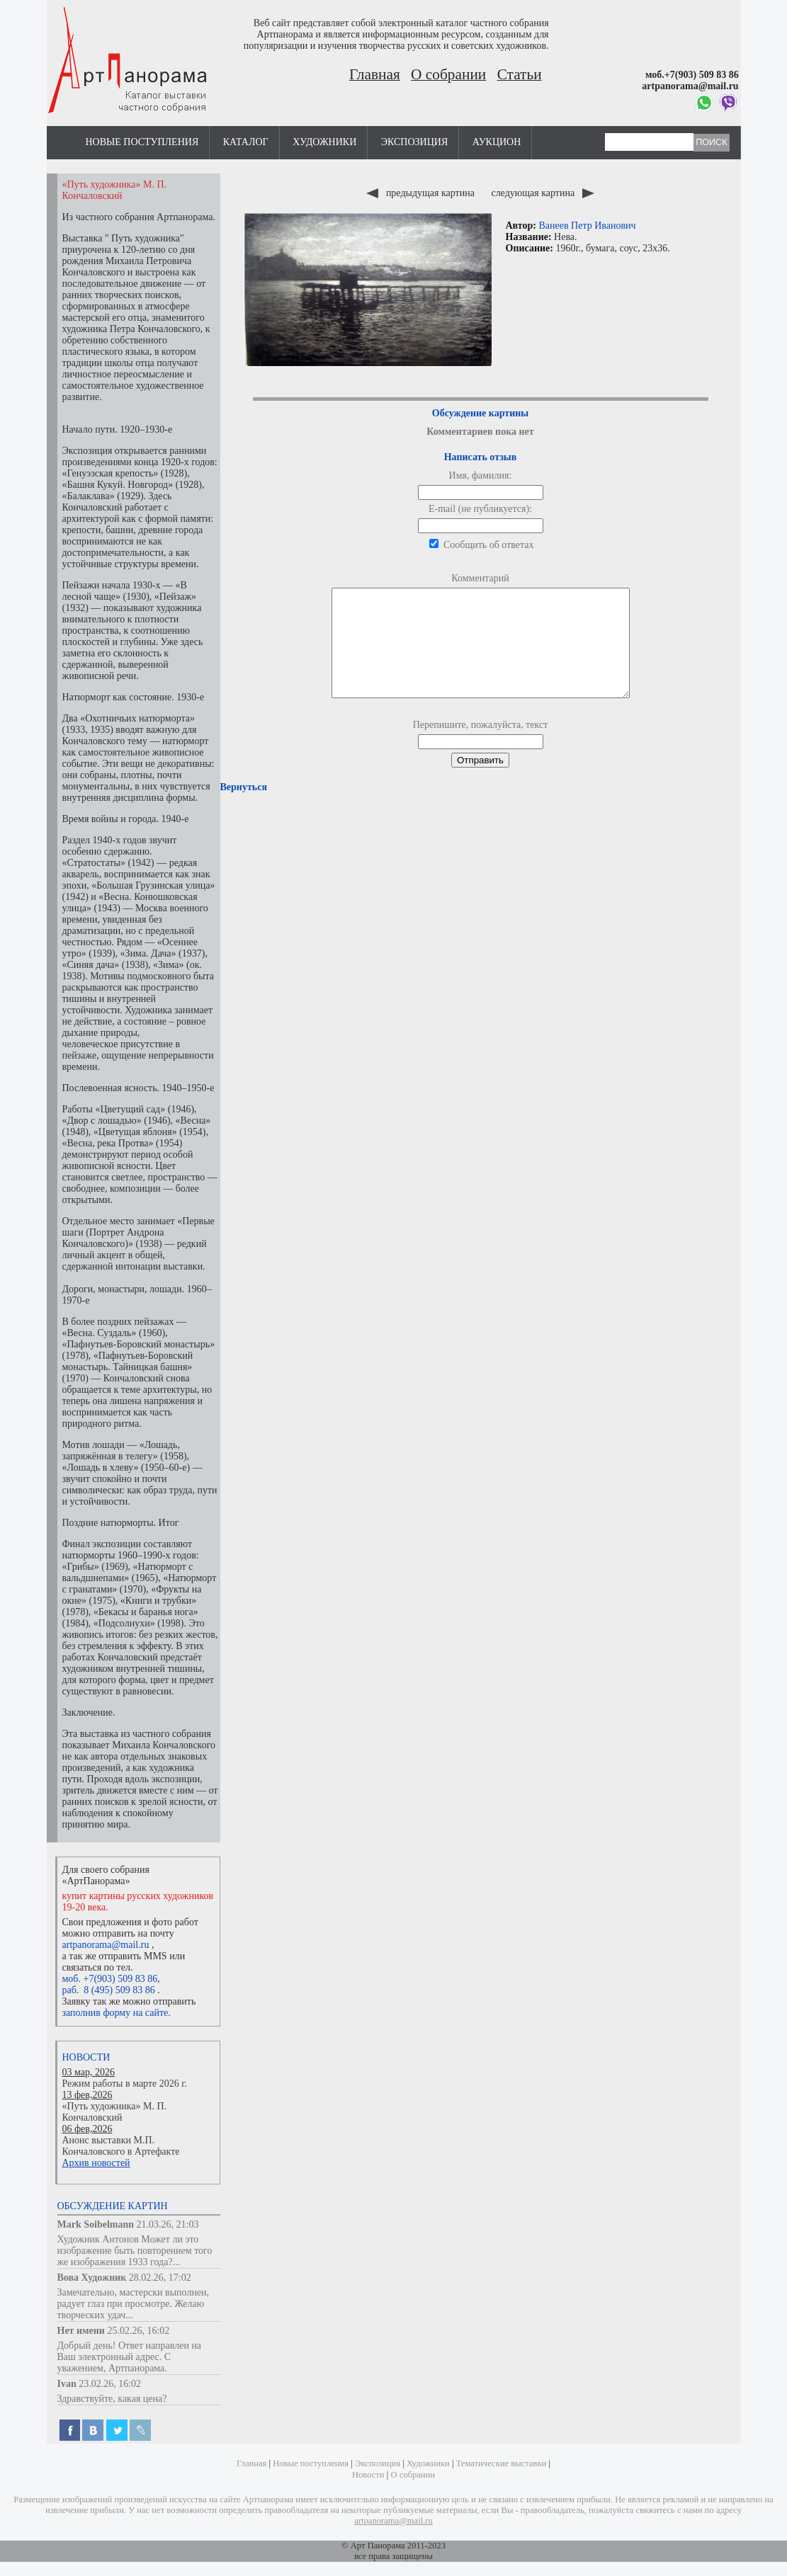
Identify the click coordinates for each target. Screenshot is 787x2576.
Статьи (519, 74)
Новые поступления (142, 142)
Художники (324, 142)
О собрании (448, 74)
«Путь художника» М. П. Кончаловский (114, 2112)
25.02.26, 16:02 (138, 2330)
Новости (86, 2057)
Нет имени (81, 2330)
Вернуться (243, 808)
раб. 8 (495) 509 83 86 (108, 1990)
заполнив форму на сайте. (116, 2012)
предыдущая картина (421, 193)
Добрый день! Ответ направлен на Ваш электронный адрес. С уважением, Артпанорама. (129, 2356)
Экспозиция (414, 142)
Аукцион (496, 142)
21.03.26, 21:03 (168, 2224)
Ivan (67, 2383)
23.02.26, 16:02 (110, 2383)
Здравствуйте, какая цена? (112, 2398)
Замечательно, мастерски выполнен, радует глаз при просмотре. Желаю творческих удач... (133, 2303)
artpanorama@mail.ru (105, 1944)
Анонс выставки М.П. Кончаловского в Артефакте (121, 2146)
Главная (374, 74)
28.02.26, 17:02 (160, 2277)
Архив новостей (96, 2163)
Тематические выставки (501, 2463)
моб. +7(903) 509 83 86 (110, 1978)
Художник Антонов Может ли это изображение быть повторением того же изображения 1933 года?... (135, 2250)
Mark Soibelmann (96, 2224)
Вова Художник (92, 2277)
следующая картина (542, 193)
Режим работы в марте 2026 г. (124, 2083)
